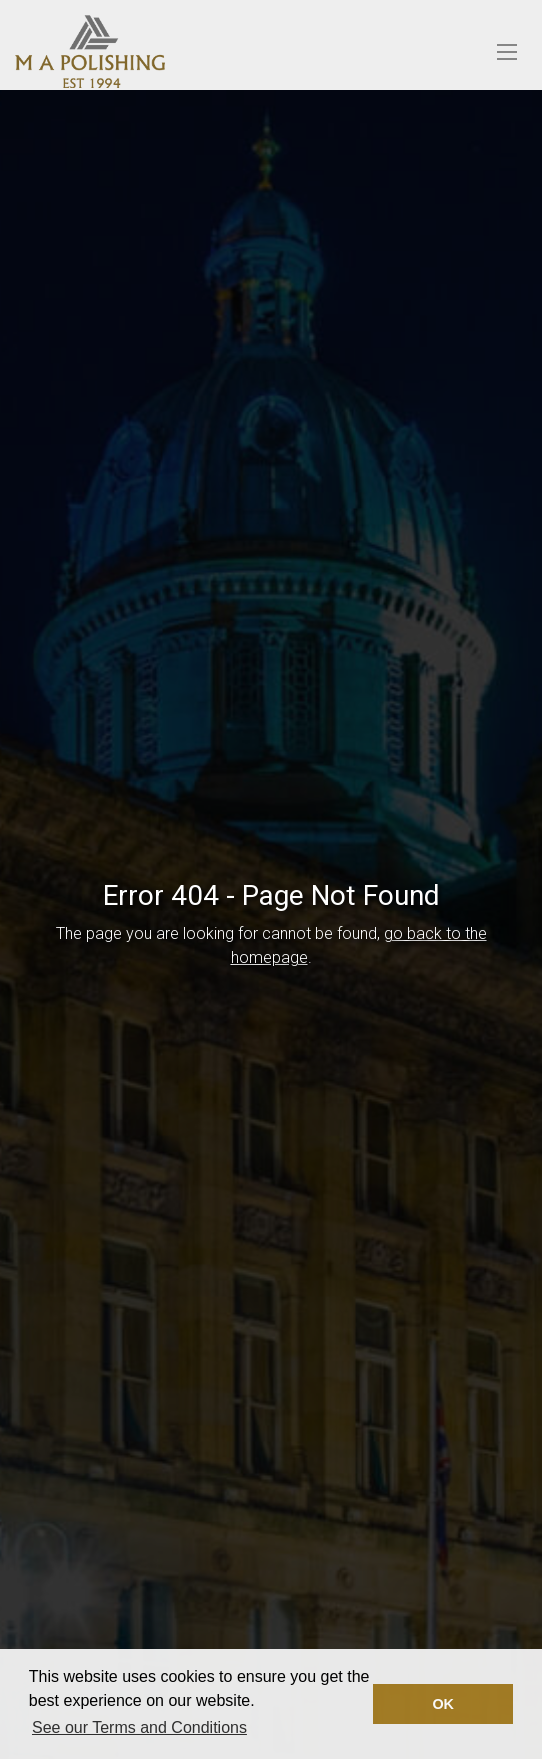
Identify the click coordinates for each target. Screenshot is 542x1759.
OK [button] (443, 1704)
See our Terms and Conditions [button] (139, 1727)
